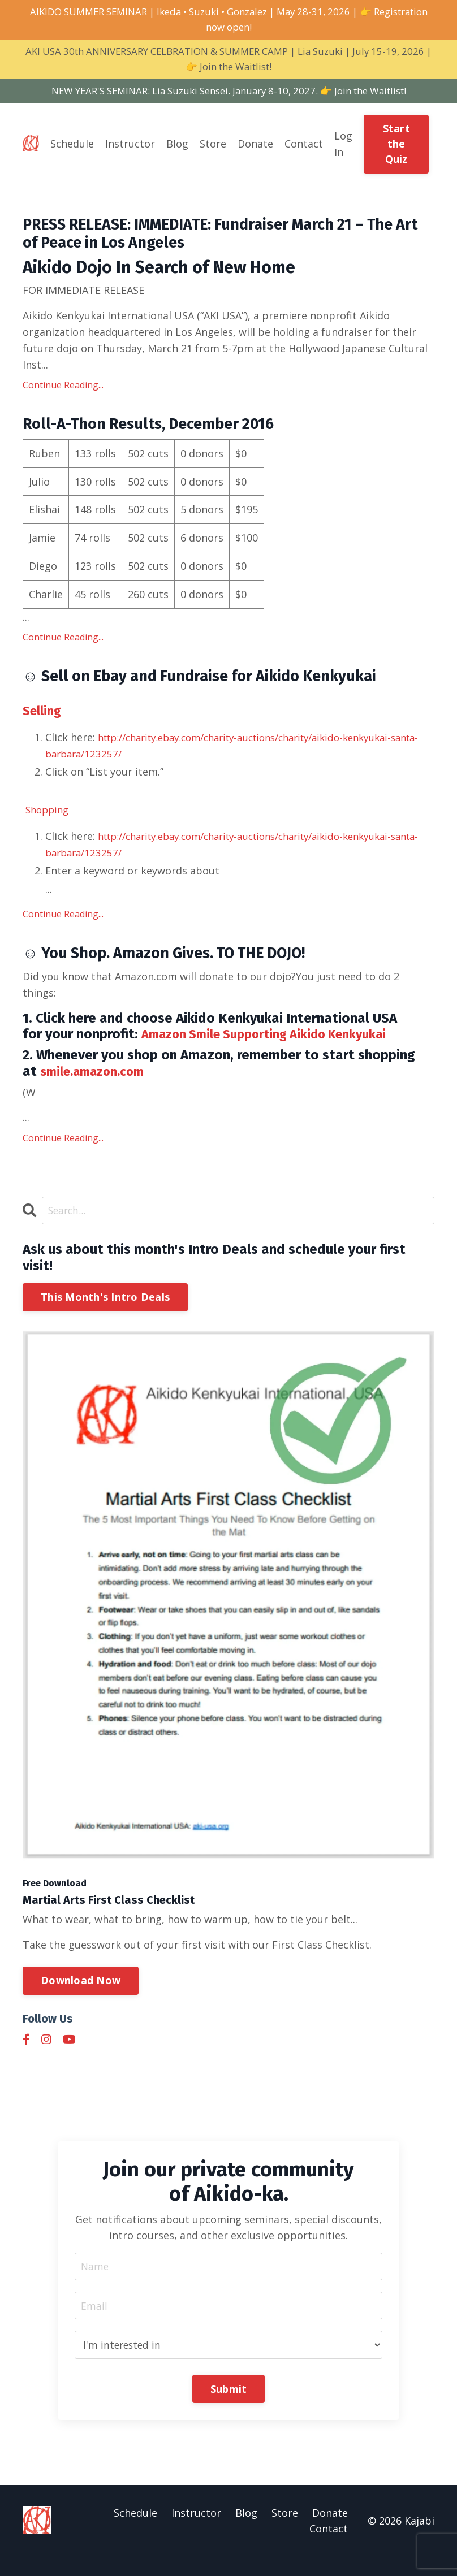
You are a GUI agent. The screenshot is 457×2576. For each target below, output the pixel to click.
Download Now (80, 1997)
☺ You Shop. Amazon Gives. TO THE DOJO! (183, 969)
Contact (303, 149)
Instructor (130, 149)
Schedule (72, 149)
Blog (177, 149)
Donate (255, 149)
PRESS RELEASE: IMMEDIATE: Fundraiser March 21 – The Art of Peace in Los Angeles (217, 241)
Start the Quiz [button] (396, 149)
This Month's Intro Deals (105, 1314)
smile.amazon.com (98, 1088)
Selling (44, 725)
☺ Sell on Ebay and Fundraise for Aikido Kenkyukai (222, 690)
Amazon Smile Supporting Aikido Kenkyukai (276, 1051)
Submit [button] (228, 2407)
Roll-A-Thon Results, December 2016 (164, 436)
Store (213, 149)
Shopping (48, 824)
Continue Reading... (63, 395)
